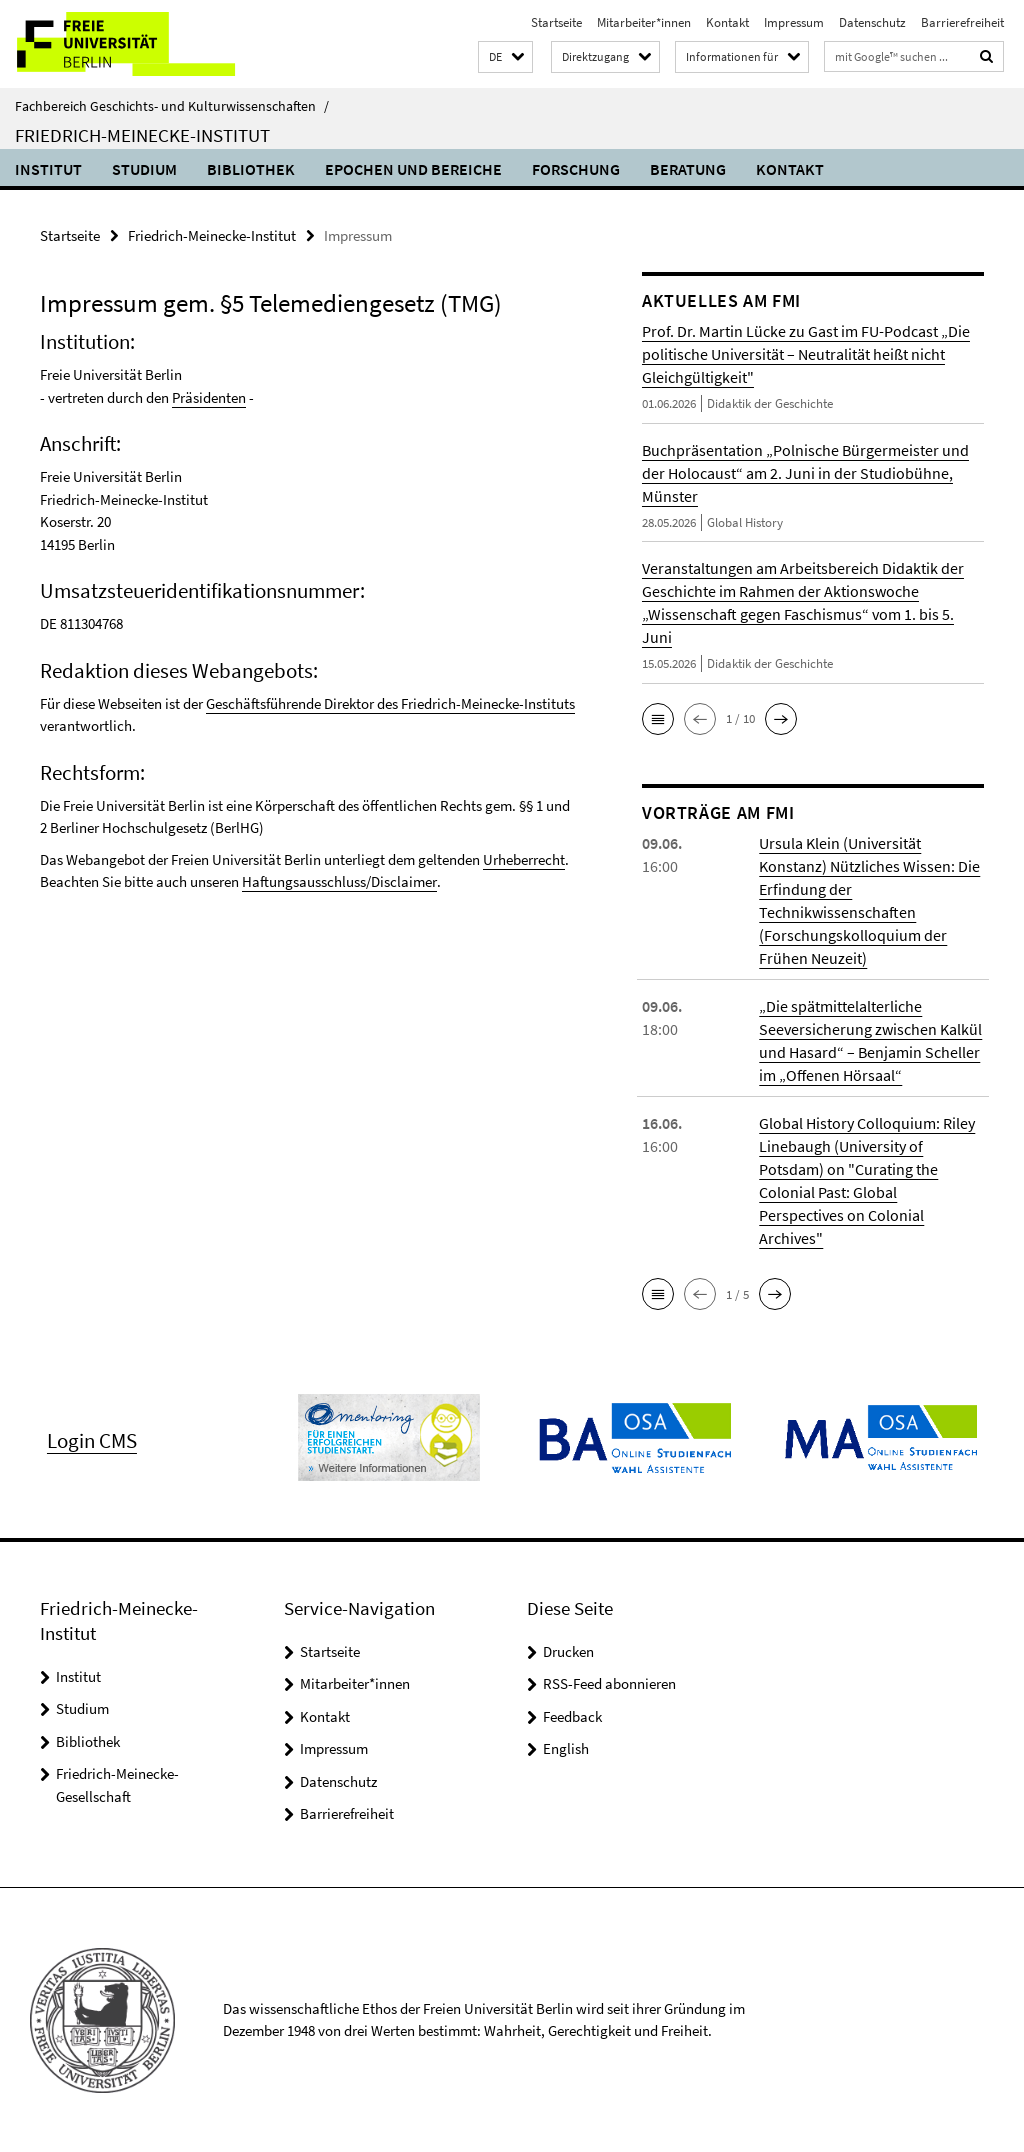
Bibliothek (251, 169)
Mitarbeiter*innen (644, 22)
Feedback (572, 1715)
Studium (144, 169)
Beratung (688, 169)
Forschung (576, 169)
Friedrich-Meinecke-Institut (142, 135)
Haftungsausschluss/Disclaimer (339, 881)
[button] (505, 57)
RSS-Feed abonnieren (609, 1683)
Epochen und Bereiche (413, 169)
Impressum (794, 22)
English (566, 1748)
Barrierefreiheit (962, 22)
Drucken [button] (568, 1650)
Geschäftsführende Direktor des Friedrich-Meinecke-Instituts (390, 703)
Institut (48, 169)
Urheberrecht (524, 859)
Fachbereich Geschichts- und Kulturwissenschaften (172, 106)
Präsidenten (209, 397)
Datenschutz (872, 22)
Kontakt (727, 22)
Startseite (556, 22)
